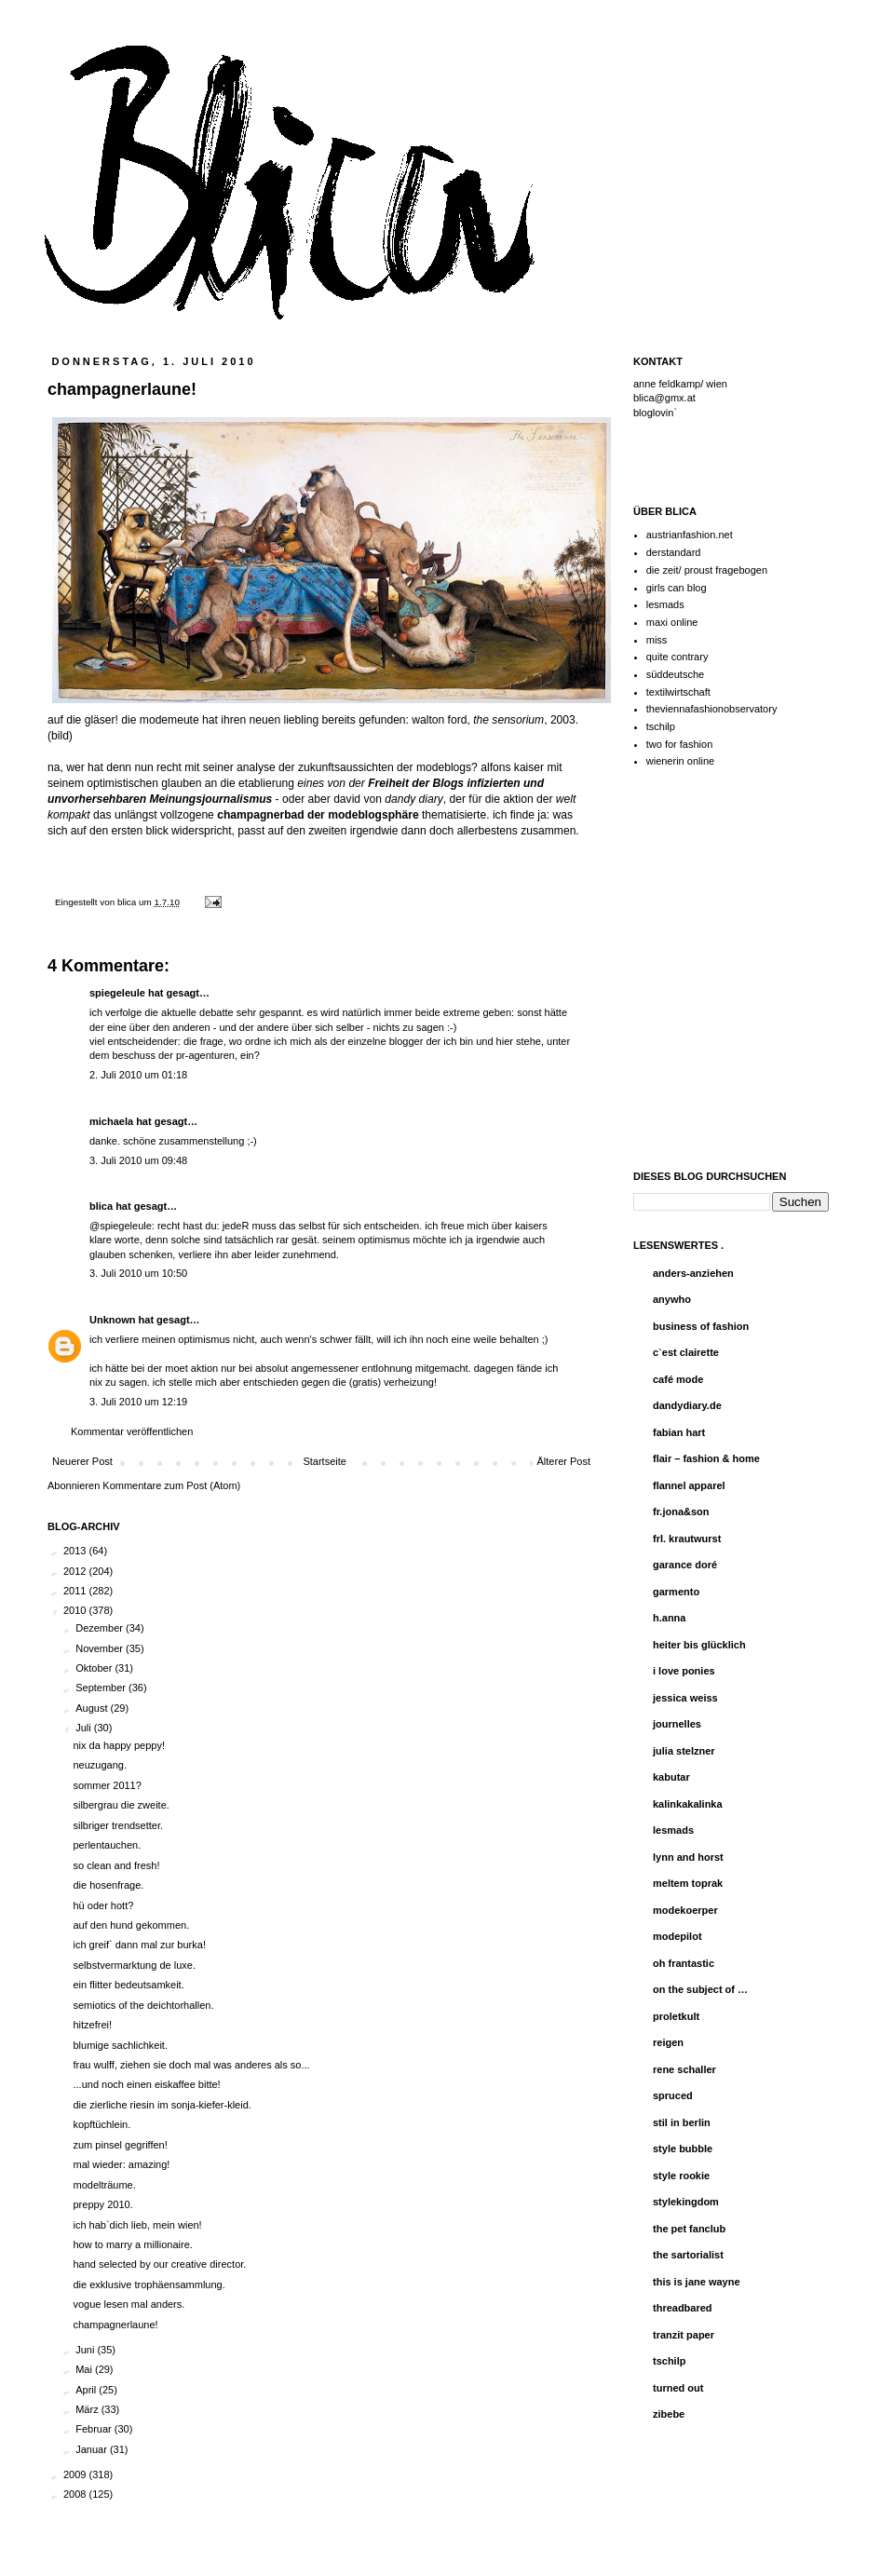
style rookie (681, 2175)
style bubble (682, 2148)
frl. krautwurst (687, 1538)
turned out (678, 2387)
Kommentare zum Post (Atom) (171, 1485)
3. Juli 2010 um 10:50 (138, 1273)
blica (128, 902)
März (88, 2409)
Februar (95, 2428)
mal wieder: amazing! (121, 2164)
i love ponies (684, 1670)
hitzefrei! (92, 2024)
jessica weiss (685, 1697)
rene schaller (684, 2069)
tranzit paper (683, 2334)
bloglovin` (655, 412)
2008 (76, 2494)
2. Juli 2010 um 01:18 (138, 1074)
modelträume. (104, 2184)
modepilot (677, 1936)
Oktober (95, 1668)
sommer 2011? (107, 1785)
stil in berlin (682, 2122)
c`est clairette (686, 1352)
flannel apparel (689, 1485)
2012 (76, 1571)
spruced (673, 2095)
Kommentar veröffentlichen (132, 1431)
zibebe (668, 2414)
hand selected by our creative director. (159, 2264)
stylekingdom (686, 2201)
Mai (85, 2369)
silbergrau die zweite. (121, 1804)
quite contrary (677, 656)
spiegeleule (117, 992)
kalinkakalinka (688, 1804)
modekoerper (685, 1910)
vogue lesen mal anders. (128, 2304)
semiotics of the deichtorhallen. (143, 2005)
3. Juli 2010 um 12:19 (138, 1401)
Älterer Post (563, 1461)
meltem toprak (688, 1883)
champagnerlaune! (115, 2324)
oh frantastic (683, 1963)
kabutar (671, 1777)
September (102, 1687)
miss (657, 639)
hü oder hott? (103, 1905)
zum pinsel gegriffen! (120, 2144)
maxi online (672, 622)
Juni (86, 2349)
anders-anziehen (693, 1273)
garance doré (685, 1564)
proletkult (676, 2016)
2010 (76, 1610)
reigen (668, 2042)
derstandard (673, 552)
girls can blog (676, 587)
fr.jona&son (681, 1511)
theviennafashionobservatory (712, 708)
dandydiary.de (687, 1405)
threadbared (682, 2307)
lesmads (665, 604)
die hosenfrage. (108, 1885)
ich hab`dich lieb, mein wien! (137, 2224)
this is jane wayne (696, 2281)
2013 (76, 1550)
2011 (76, 1590)
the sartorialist (688, 2254)
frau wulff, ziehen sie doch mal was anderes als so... (191, 2064)
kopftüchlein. (101, 2124)
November (100, 1648)
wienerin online (680, 760)
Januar (92, 2449)
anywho (672, 1299)
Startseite (324, 1461)
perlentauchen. (107, 1845)
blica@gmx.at (664, 397)
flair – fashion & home (706, 1458)
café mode (678, 1379)
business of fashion (701, 1326)
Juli (84, 1727)
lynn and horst (688, 1857)
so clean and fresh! (116, 1865)
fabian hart (679, 1432)
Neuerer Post (82, 1461)
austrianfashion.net (689, 534)
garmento (676, 1591)
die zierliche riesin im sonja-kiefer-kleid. (162, 2104)
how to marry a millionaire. (132, 2244)
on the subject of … (700, 1989)
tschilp (660, 726)
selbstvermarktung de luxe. (134, 1965)
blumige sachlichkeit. (120, 2045)
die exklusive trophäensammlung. (148, 2284)
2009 (76, 2474)
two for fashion (679, 744)
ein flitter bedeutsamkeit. (128, 1984)
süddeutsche (675, 674)
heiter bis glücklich (699, 1644)
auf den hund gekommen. (131, 1925)
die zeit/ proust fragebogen (706, 570)
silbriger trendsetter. (118, 1825)
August (92, 1708)
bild (60, 735)
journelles (677, 1723)
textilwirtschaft (678, 692)
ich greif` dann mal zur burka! (139, 1944)
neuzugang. (100, 1764)
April (87, 2389)
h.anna (669, 1617)
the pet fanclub (689, 2228)
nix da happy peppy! (118, 1745)
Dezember (100, 1628)
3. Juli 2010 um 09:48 (138, 1160)
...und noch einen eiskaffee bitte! (146, 2084)
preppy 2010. (102, 2204)
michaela (111, 1121)
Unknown (112, 1319)
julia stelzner (684, 1750)
